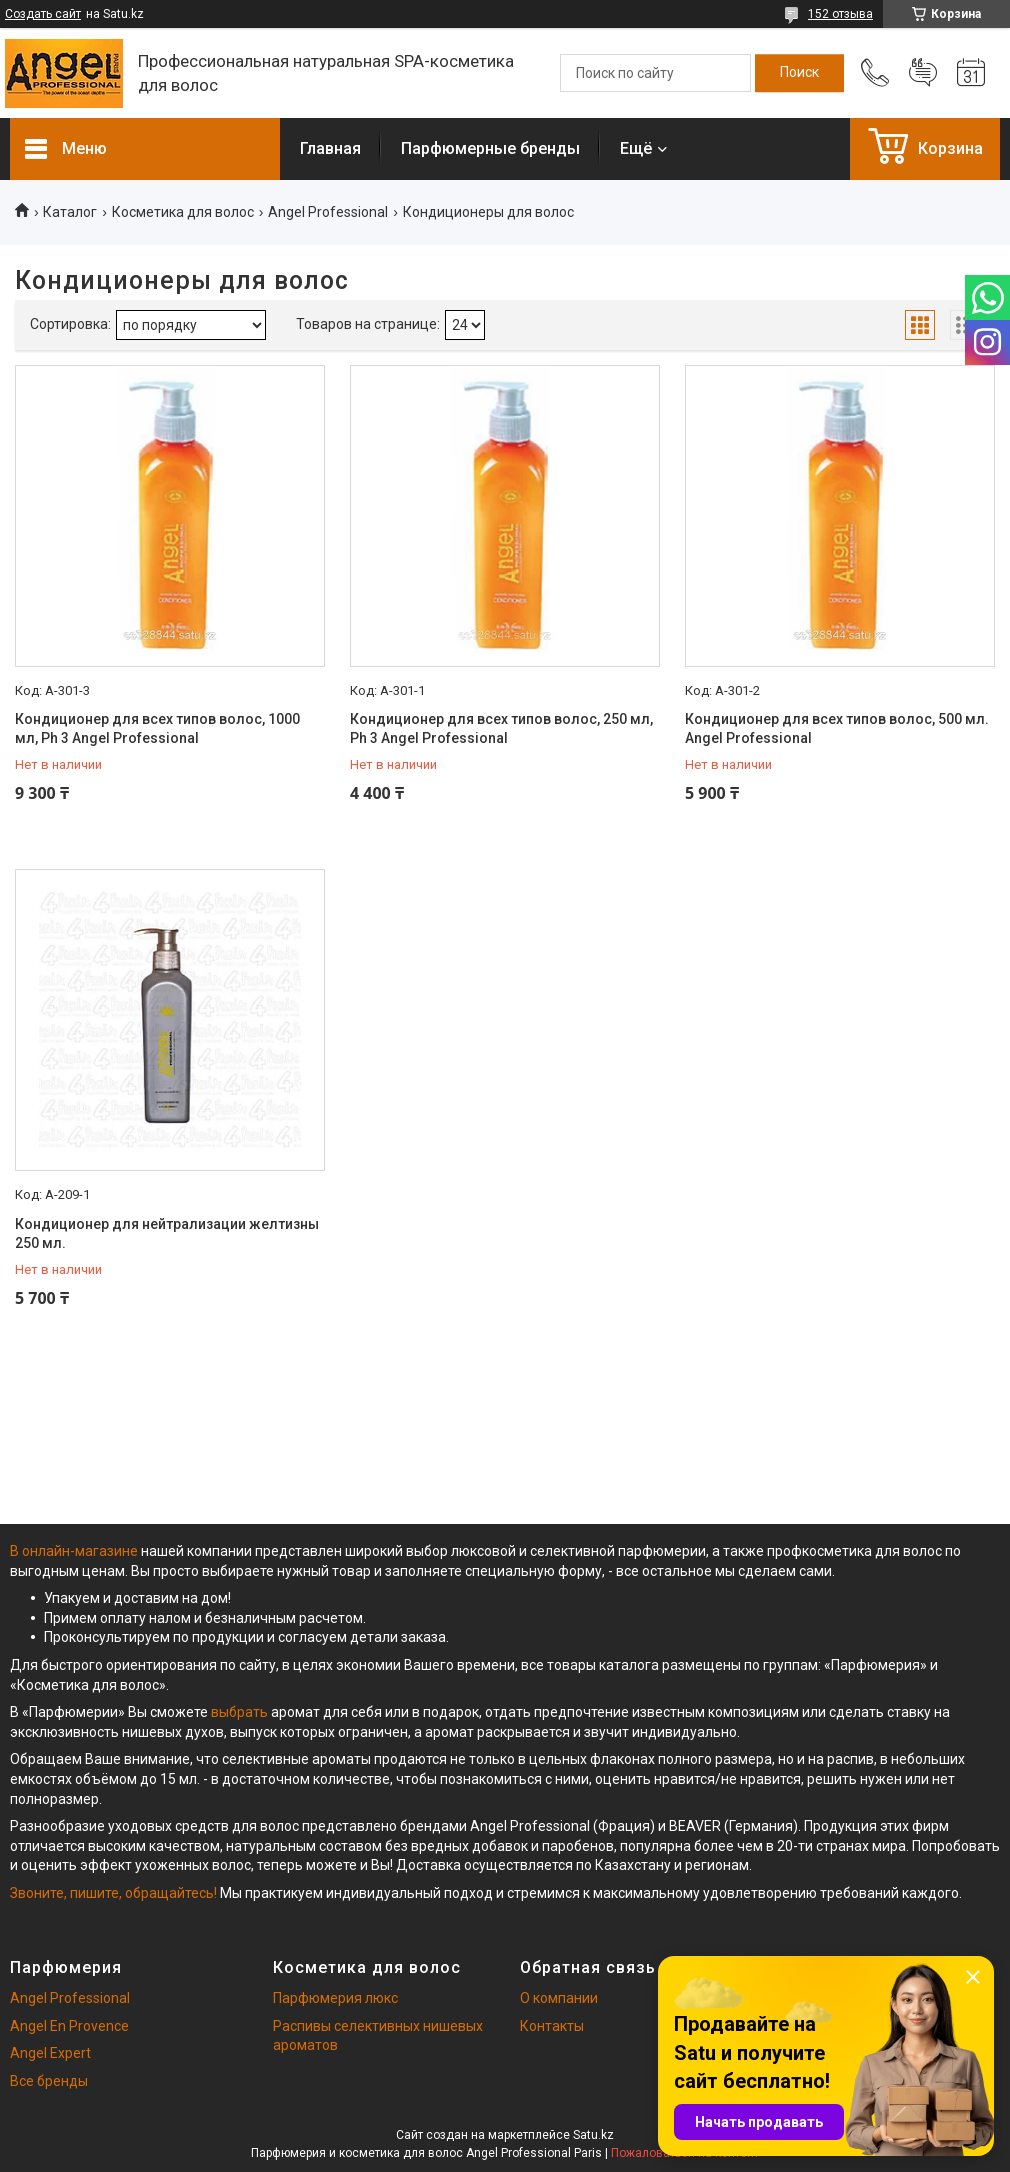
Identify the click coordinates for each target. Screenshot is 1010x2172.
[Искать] (799, 73)
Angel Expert (50, 2053)
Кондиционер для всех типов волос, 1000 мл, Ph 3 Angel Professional (157, 729)
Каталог (70, 212)
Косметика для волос (183, 212)
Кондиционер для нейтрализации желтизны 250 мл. (167, 1234)
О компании (559, 1998)
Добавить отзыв (923, 73)
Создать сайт (43, 14)
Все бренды (49, 2081)
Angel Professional (328, 212)
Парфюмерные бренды (490, 148)
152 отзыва (840, 14)
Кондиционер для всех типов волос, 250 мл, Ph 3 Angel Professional (501, 729)
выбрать (239, 1712)
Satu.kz (593, 2135)
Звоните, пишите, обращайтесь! (113, 1893)
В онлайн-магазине (75, 1551)
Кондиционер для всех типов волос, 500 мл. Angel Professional (837, 729)
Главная (330, 148)
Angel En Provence (69, 2026)
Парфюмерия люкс (335, 1998)
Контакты (552, 2026)
